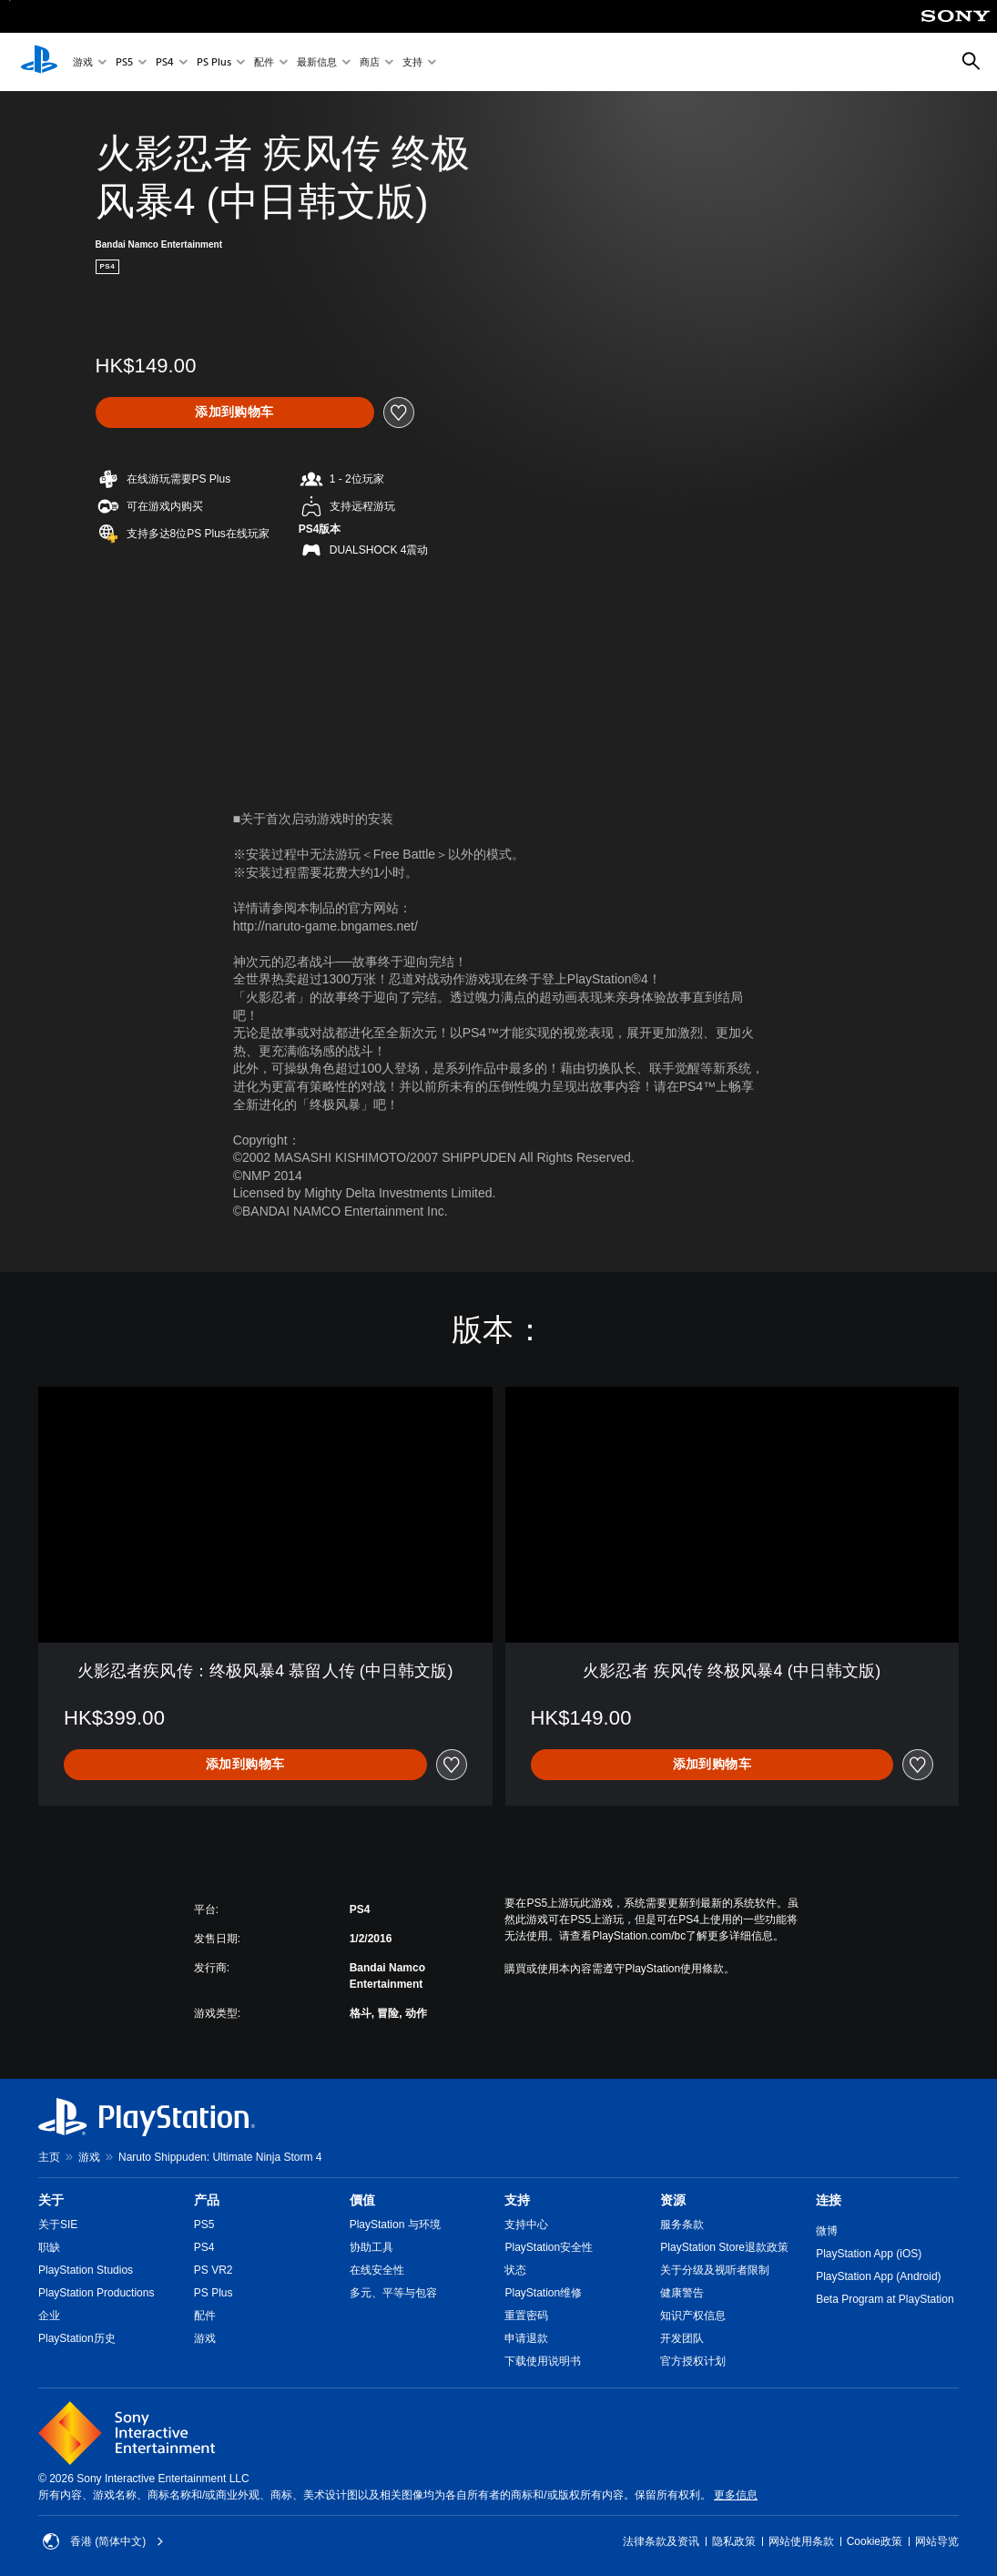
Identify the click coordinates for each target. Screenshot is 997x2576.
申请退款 (526, 2338)
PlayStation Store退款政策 (724, 2247)
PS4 (165, 62)
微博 (827, 2231)
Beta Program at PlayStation (884, 2299)
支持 (412, 62)
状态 (515, 2270)
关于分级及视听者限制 (714, 2270)
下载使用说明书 (542, 2361)
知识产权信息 (693, 2315)
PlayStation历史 (77, 2338)
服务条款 (682, 2224)
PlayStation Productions (96, 2292)
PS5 (124, 62)
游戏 (83, 62)
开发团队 (682, 2338)
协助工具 (371, 2247)
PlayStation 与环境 (395, 2224)
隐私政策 (734, 2541)
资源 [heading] (673, 2200)
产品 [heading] (206, 2200)
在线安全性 (377, 2270)
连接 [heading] (828, 2200)
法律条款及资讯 (661, 2541)
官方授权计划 (693, 2361)
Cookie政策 (874, 2541)
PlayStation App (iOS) (868, 2253)
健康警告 (682, 2292)
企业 (49, 2315)
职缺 (49, 2247)
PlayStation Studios (85, 2270)
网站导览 (937, 2541)
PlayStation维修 (543, 2292)
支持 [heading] (517, 2200)
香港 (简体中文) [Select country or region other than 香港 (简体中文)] (103, 2541)
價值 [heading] (362, 2200)
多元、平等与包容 (393, 2292)
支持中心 (526, 2224)
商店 (370, 62)
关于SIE (57, 2224)
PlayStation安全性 (548, 2247)
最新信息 (317, 62)
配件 (264, 62)
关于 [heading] (51, 2200)
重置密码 (526, 2315)
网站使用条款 (801, 2541)
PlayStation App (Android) (878, 2276)
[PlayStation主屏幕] (39, 62)
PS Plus (214, 62)
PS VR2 (213, 2270)
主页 (49, 2157)
